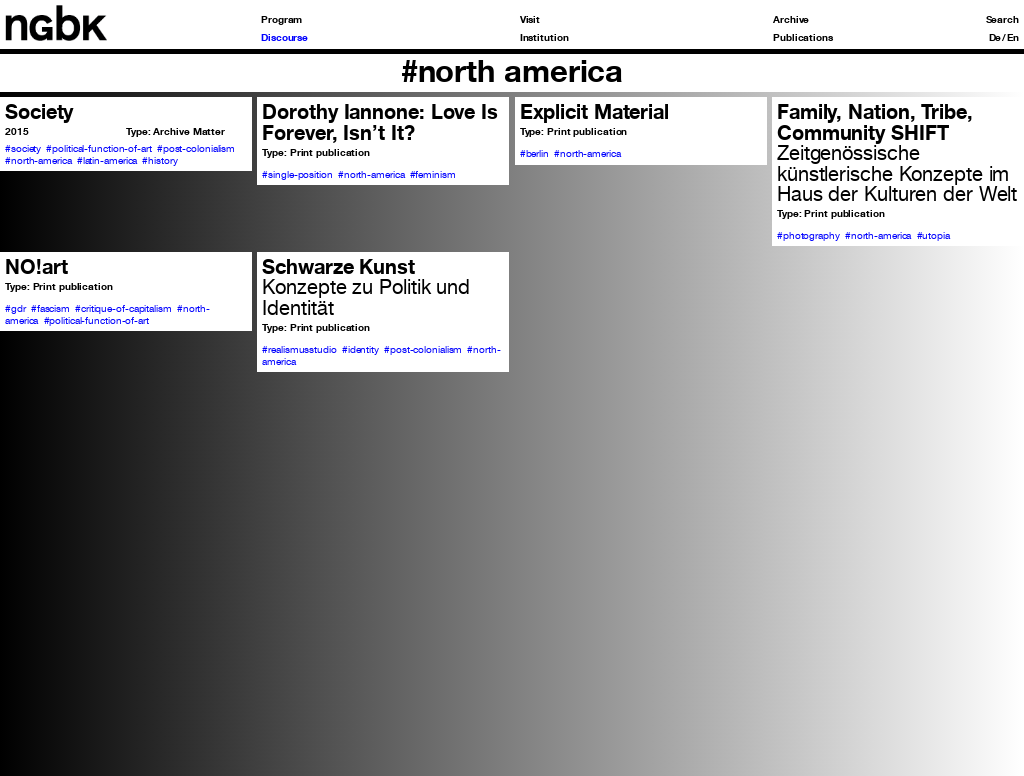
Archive (791, 19)
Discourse (284, 37)
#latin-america (107, 160)
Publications (803, 37)
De (995, 37)
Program (281, 19)
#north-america (38, 160)
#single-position (297, 174)
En (1013, 37)
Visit (530, 19)
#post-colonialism (196, 148)
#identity (360, 349)
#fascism (50, 308)
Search (1002, 19)
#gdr (15, 308)
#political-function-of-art (98, 148)
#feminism (433, 174)
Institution (544, 37)
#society (23, 148)
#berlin (534, 153)
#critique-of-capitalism (123, 308)
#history (159, 160)
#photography (808, 235)
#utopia (933, 235)
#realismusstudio (299, 349)
